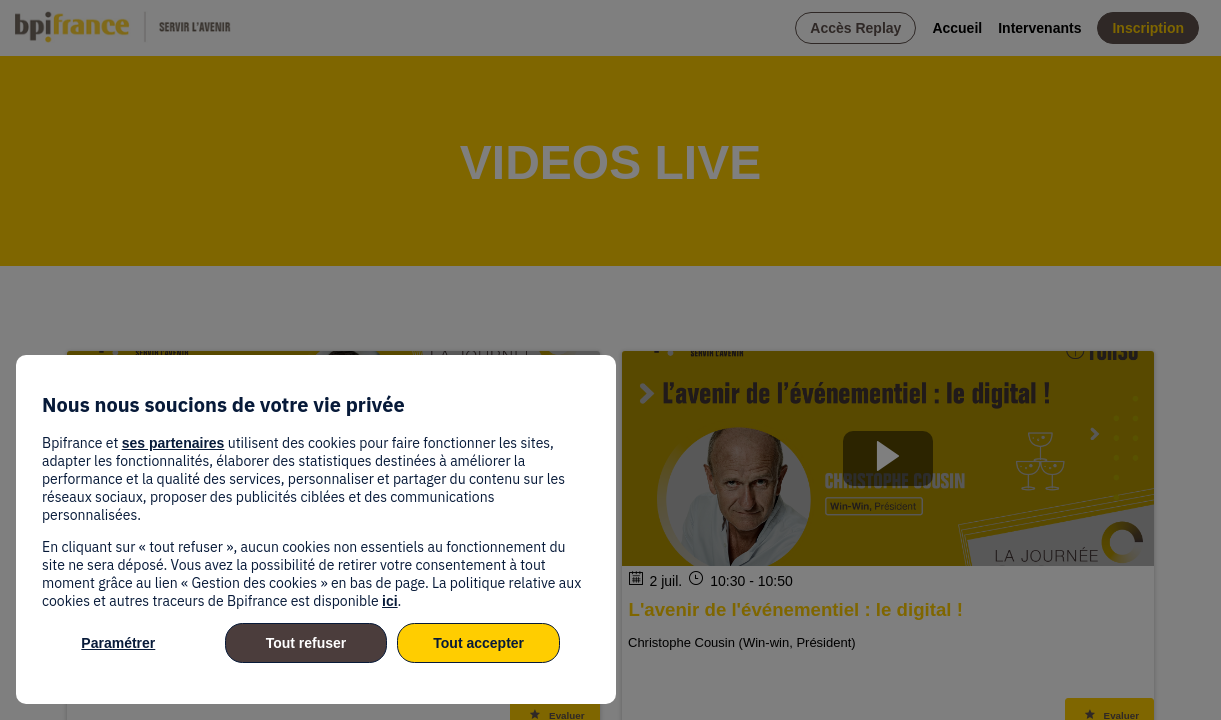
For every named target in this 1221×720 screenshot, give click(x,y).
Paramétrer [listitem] (118, 643)
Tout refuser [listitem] (306, 643)
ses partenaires (173, 443)
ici (390, 601)
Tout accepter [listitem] (478, 643)
